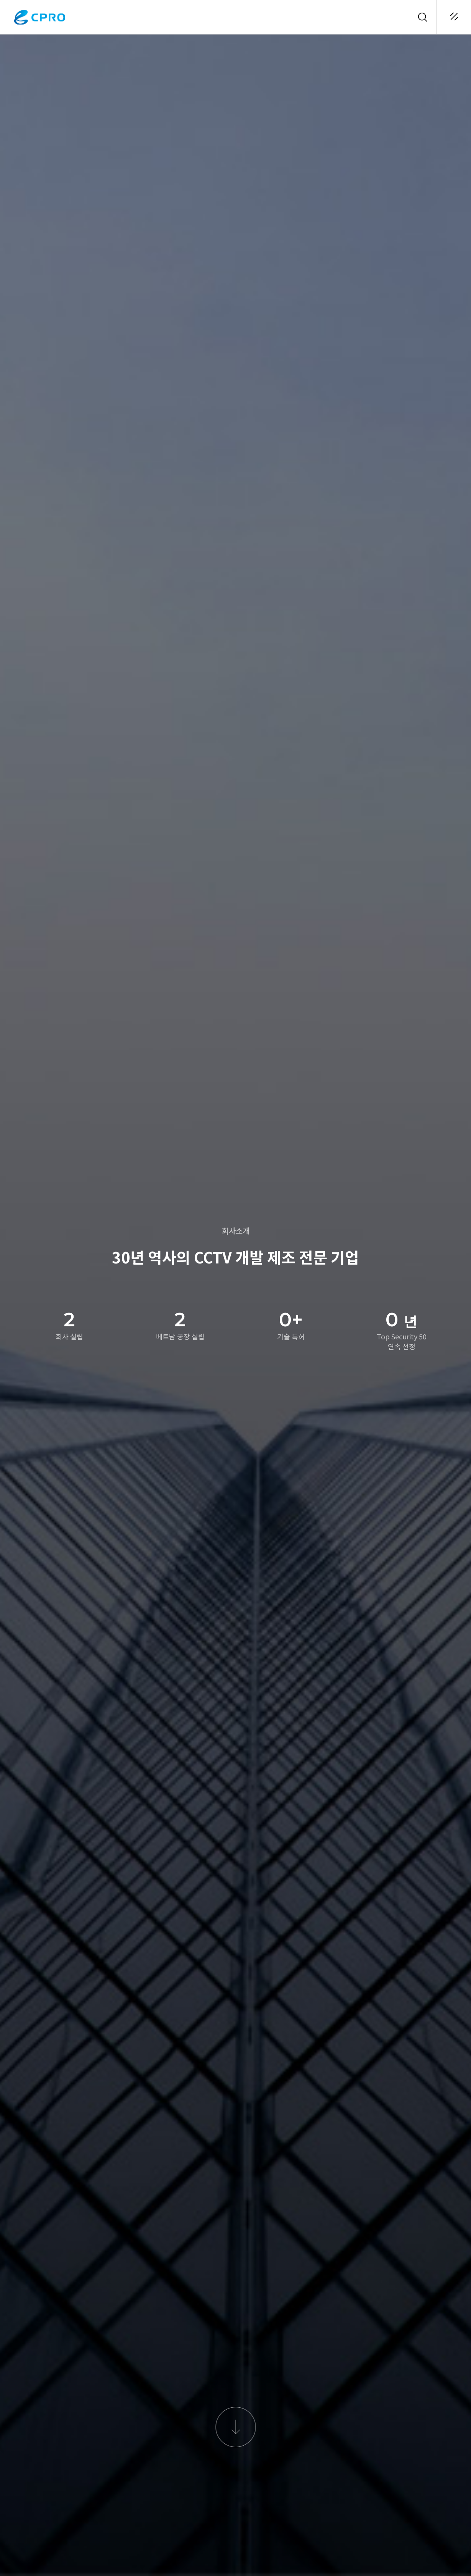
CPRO (39, 17)
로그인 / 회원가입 (389, 17)
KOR (405, 17)
